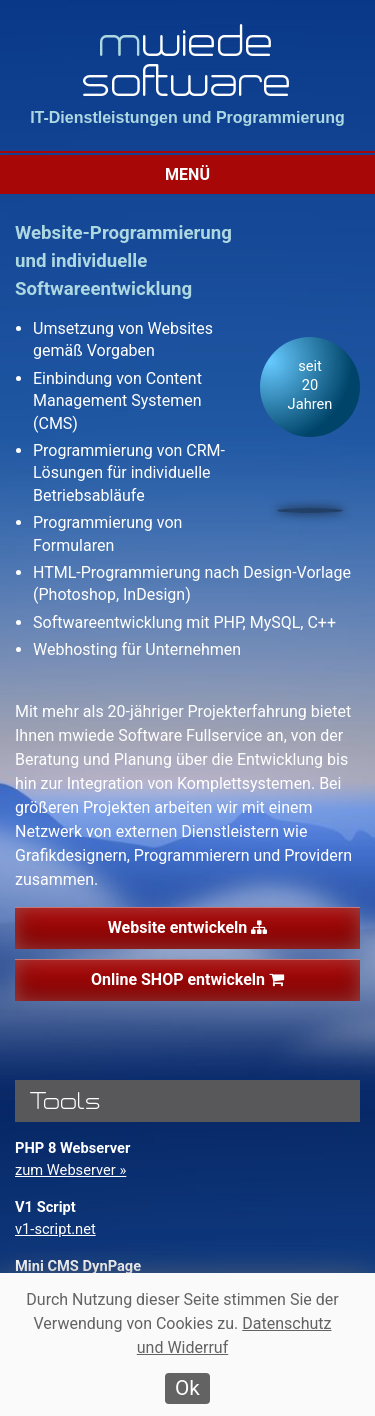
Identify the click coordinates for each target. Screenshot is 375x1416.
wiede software (188, 59)
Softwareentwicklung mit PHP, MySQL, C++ (184, 622)
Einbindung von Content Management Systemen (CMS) (117, 401)
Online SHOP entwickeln (187, 979)
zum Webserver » (70, 1170)
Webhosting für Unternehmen (137, 649)
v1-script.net (55, 1229)
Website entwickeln (187, 927)
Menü (187, 174)
